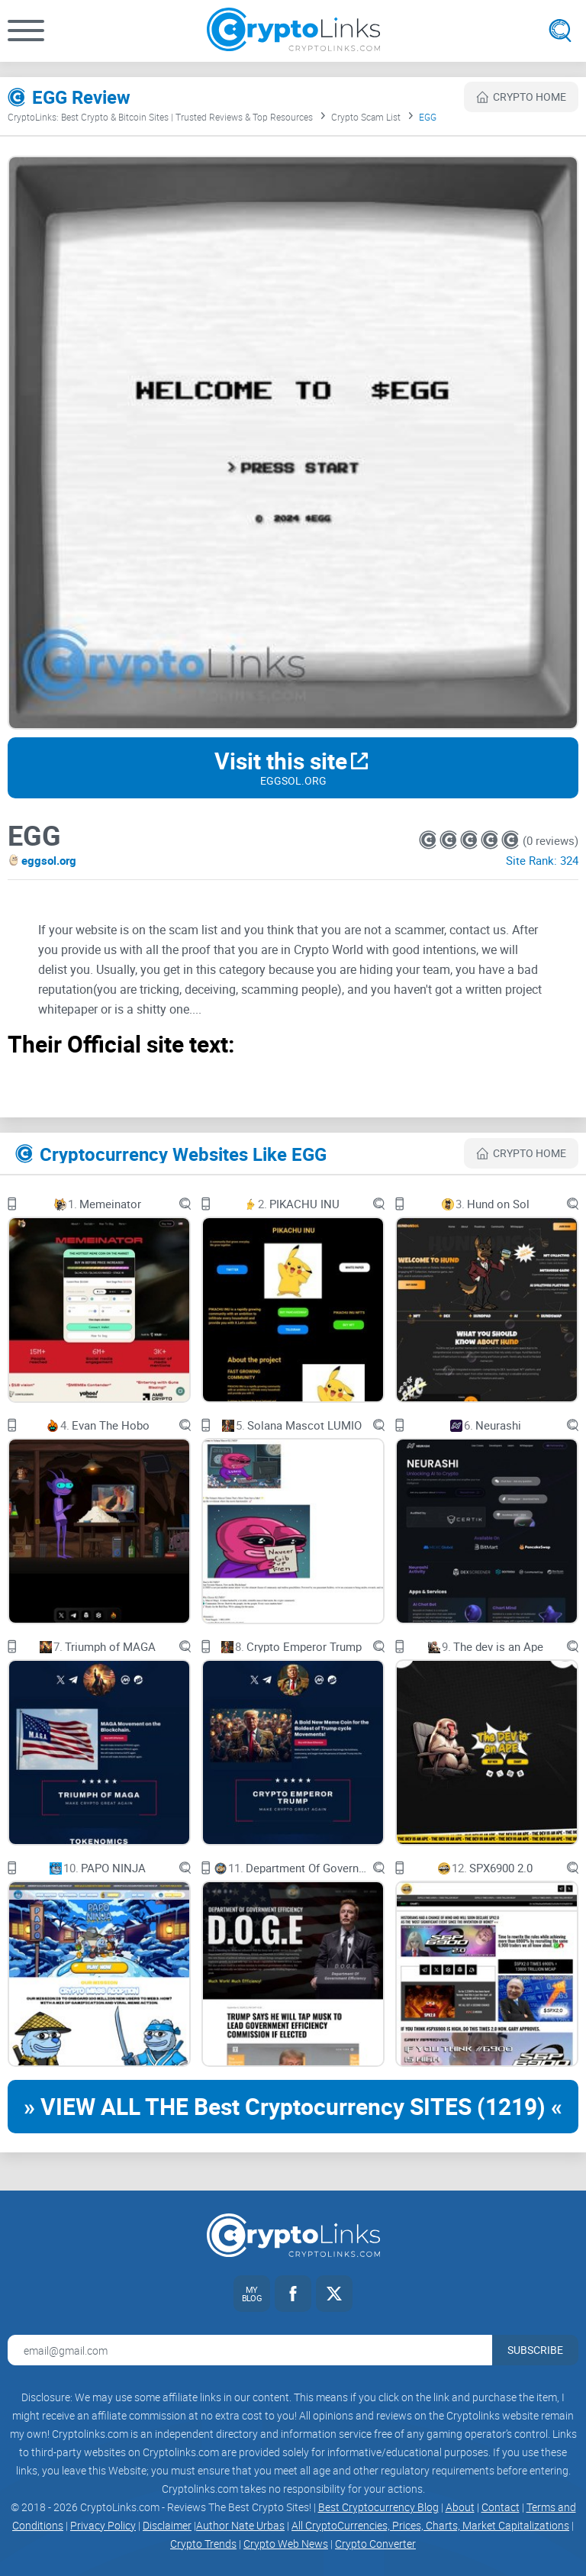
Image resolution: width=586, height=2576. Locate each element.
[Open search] (560, 30)
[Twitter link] (334, 2293)
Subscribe (535, 2349)
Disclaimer (167, 2525)
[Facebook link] (293, 2293)
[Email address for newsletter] (250, 2350)
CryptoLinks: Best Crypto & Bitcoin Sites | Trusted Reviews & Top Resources (160, 117)
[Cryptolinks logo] (293, 31)
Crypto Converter (375, 2543)
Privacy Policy (103, 2525)
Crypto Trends (203, 2543)
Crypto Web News (285, 2543)
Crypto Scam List (366, 117)
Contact (500, 2507)
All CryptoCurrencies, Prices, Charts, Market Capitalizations (430, 2525)
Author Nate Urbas (240, 2525)
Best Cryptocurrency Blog (378, 2507)
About (460, 2507)
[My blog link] (251, 2293)
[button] (26, 30)
